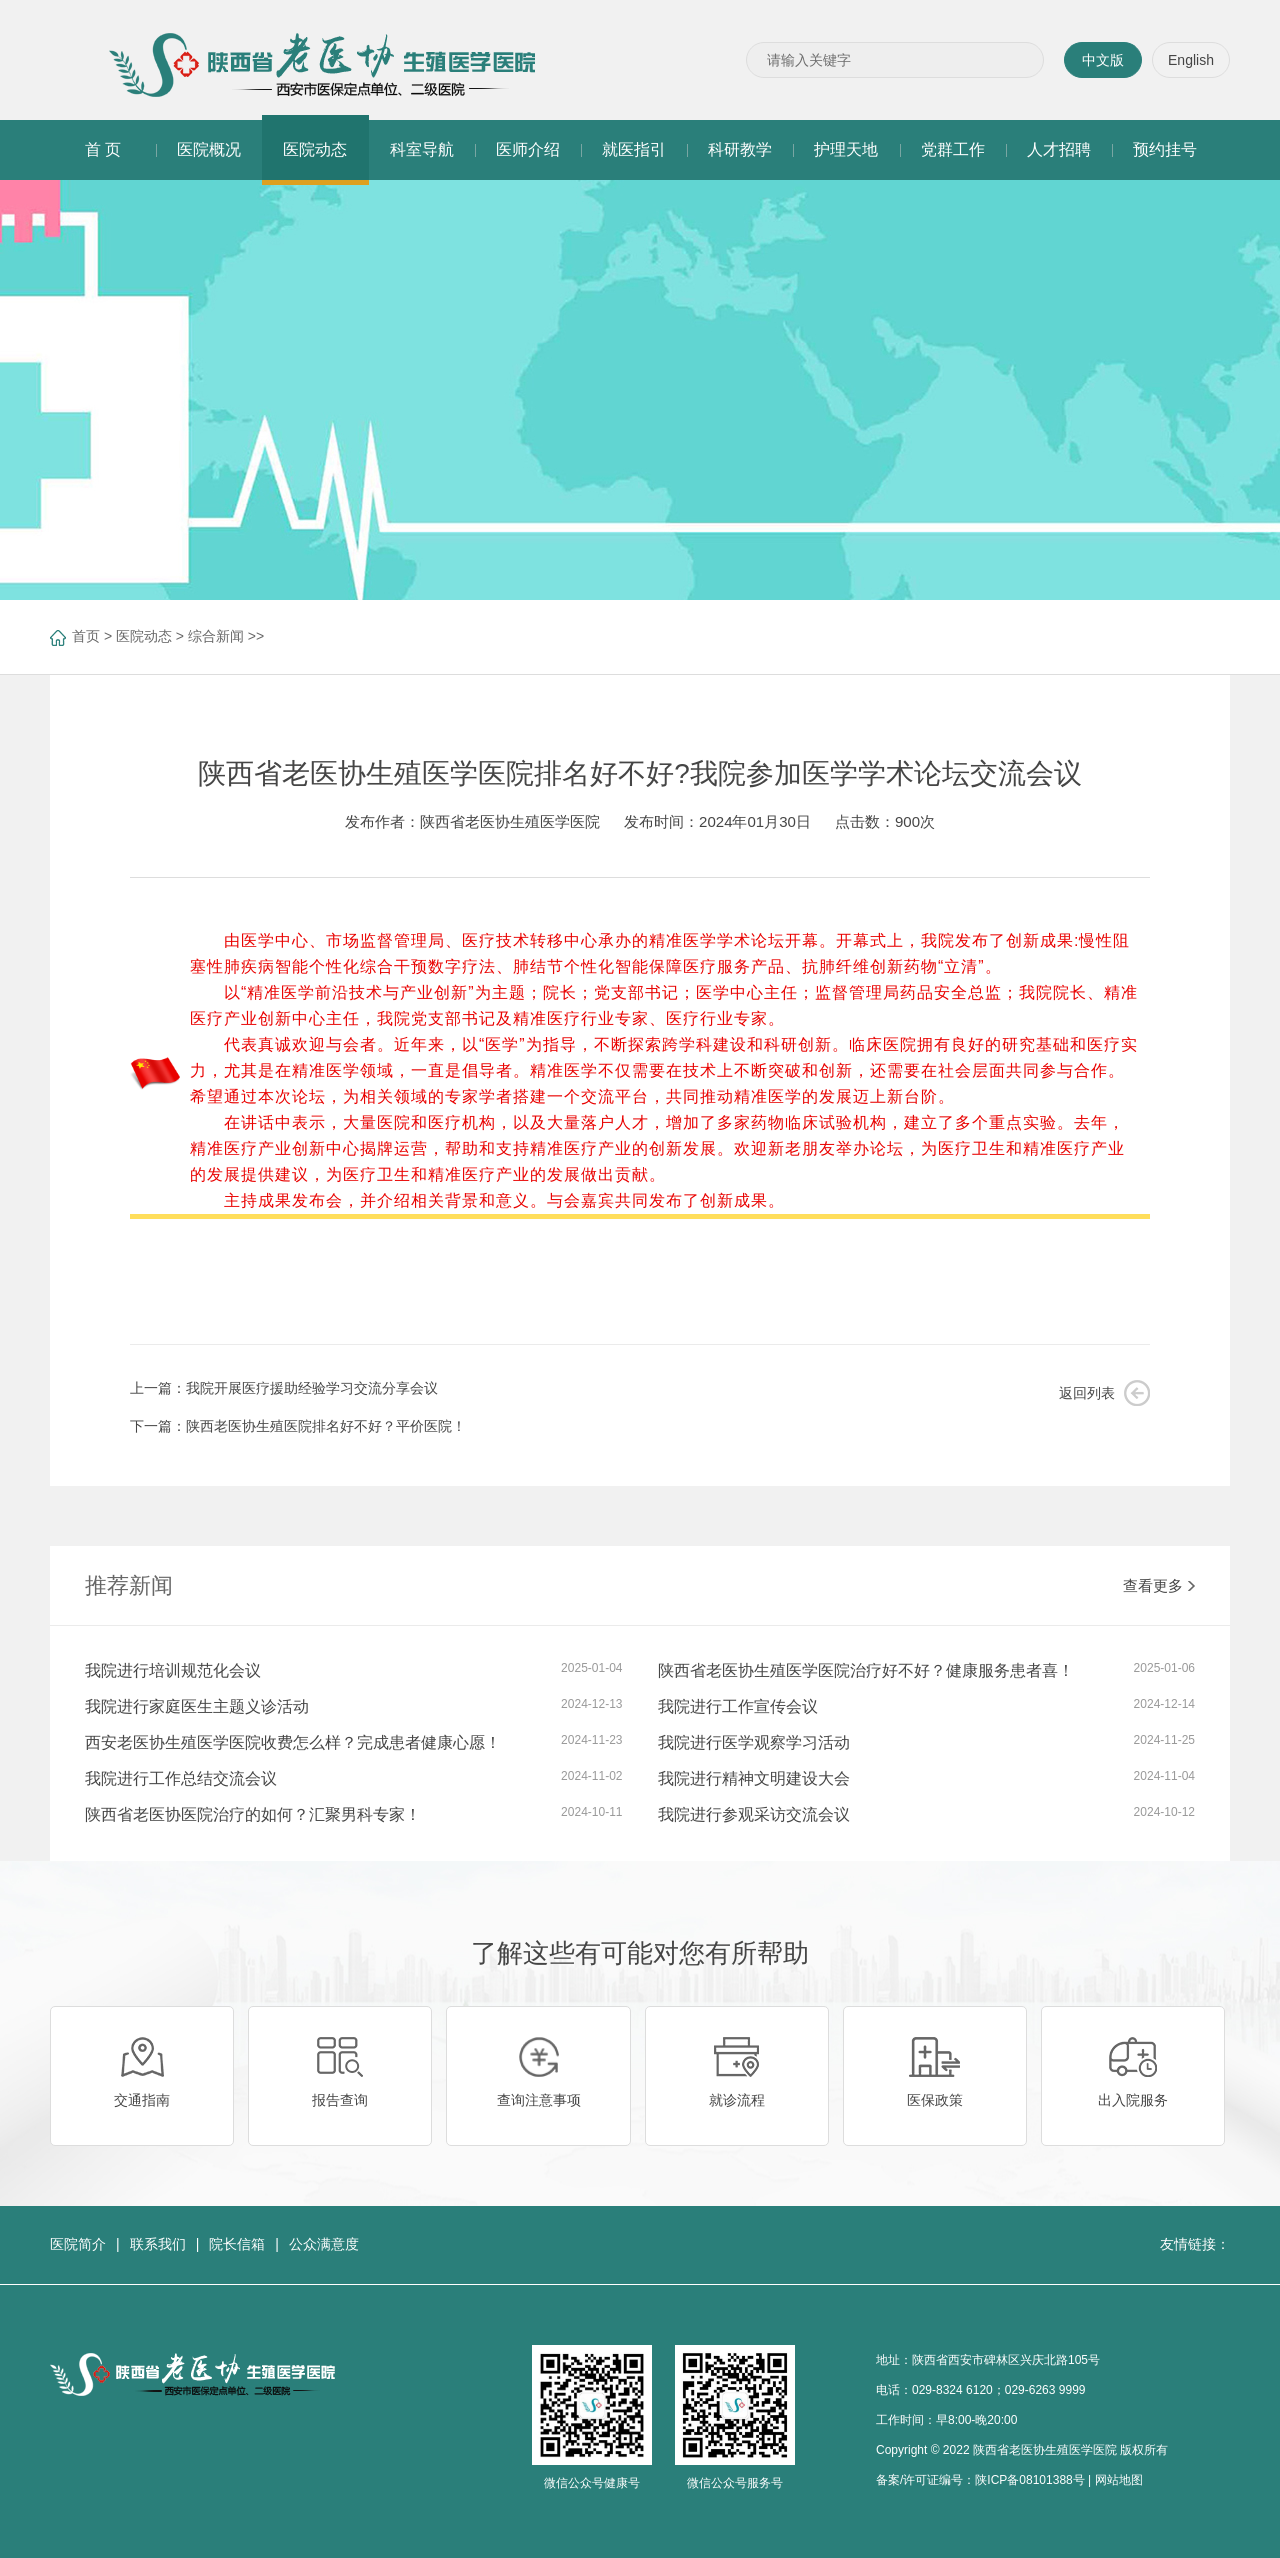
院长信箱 (237, 2244)
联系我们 (158, 2244)
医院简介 (78, 2244)
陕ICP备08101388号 (1029, 2480)
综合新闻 (216, 636)
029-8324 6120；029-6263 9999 (998, 2390)
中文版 (1103, 60)
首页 (86, 636)
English (1191, 60)
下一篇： (298, 1426)
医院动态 (144, 636)
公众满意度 (324, 2244)
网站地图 (1119, 2480)
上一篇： (284, 1388)
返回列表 (1087, 1393)
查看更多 (1159, 1585)
